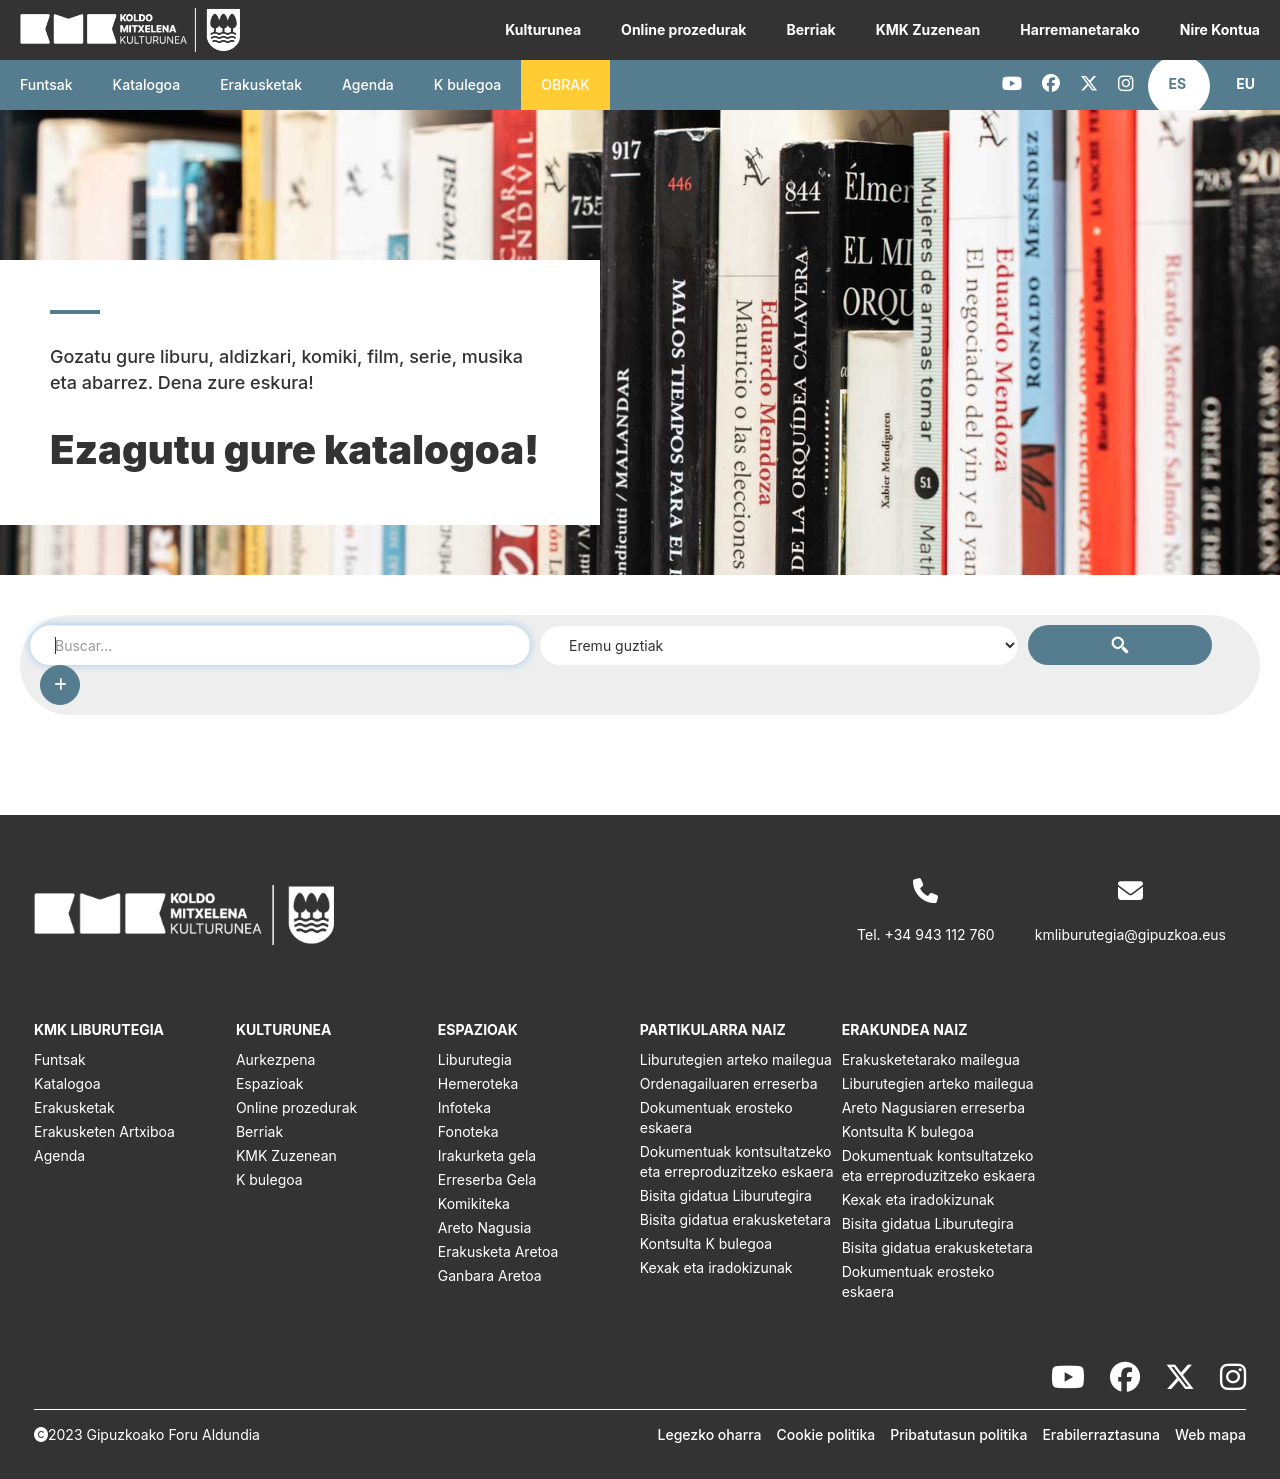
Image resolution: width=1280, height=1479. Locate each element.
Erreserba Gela (487, 1179)
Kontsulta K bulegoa (706, 1243)
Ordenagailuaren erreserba (729, 1083)
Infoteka (464, 1107)
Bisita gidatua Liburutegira (726, 1195)
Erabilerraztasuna (1101, 1434)
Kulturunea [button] (543, 29)
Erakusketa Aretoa (498, 1251)
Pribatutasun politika (958, 1434)
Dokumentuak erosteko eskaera (716, 1117)
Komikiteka (474, 1203)
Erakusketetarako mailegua (931, 1059)
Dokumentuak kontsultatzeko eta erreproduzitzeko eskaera (737, 1161)
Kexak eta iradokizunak (716, 1267)
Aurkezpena (275, 1059)
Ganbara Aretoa (490, 1275)
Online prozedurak (683, 29)
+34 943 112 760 (940, 934)
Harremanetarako (1079, 29)
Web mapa (1210, 1434)
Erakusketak (74, 1107)
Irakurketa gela (487, 1155)
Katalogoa (147, 84)
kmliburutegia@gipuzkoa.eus (1130, 934)
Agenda (368, 84)
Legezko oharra (710, 1434)
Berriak (810, 29)
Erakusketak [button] (261, 84)
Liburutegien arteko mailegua (736, 1059)
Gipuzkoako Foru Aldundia (173, 1434)
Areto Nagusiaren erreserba (933, 1107)
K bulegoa (269, 1179)
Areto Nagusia (485, 1227)
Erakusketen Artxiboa (104, 1131)
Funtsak (46, 84)
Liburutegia (475, 1059)
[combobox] (280, 645)
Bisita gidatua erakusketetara (735, 1219)
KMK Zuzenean (928, 29)
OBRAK (565, 84)
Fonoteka (468, 1131)
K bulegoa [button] (467, 84)
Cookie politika (826, 1434)
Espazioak (270, 1083)
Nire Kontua (1220, 29)
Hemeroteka (478, 1083)
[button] (1178, 84)
